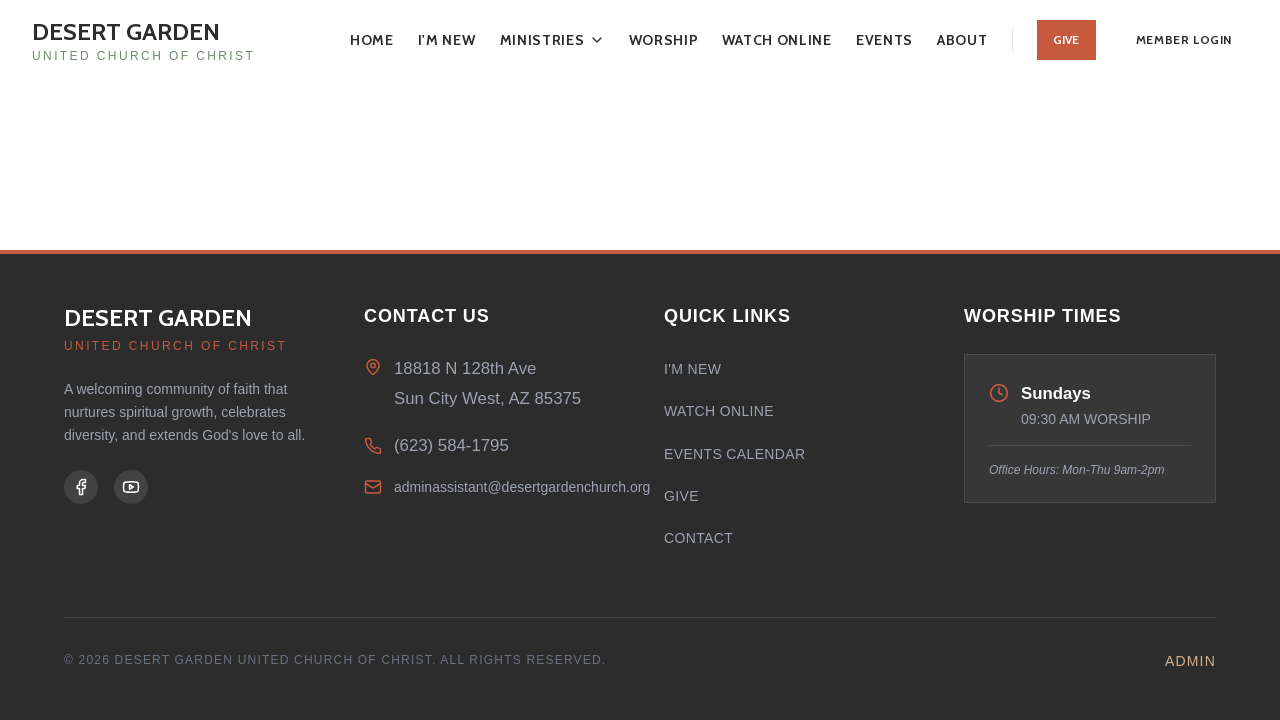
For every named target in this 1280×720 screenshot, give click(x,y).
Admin (1190, 661)
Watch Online (776, 40)
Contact (698, 538)
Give (1066, 39)
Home (372, 40)
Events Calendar (734, 454)
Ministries (552, 40)
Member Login (1184, 39)
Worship (664, 40)
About (962, 40)
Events (884, 40)
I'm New (447, 40)
